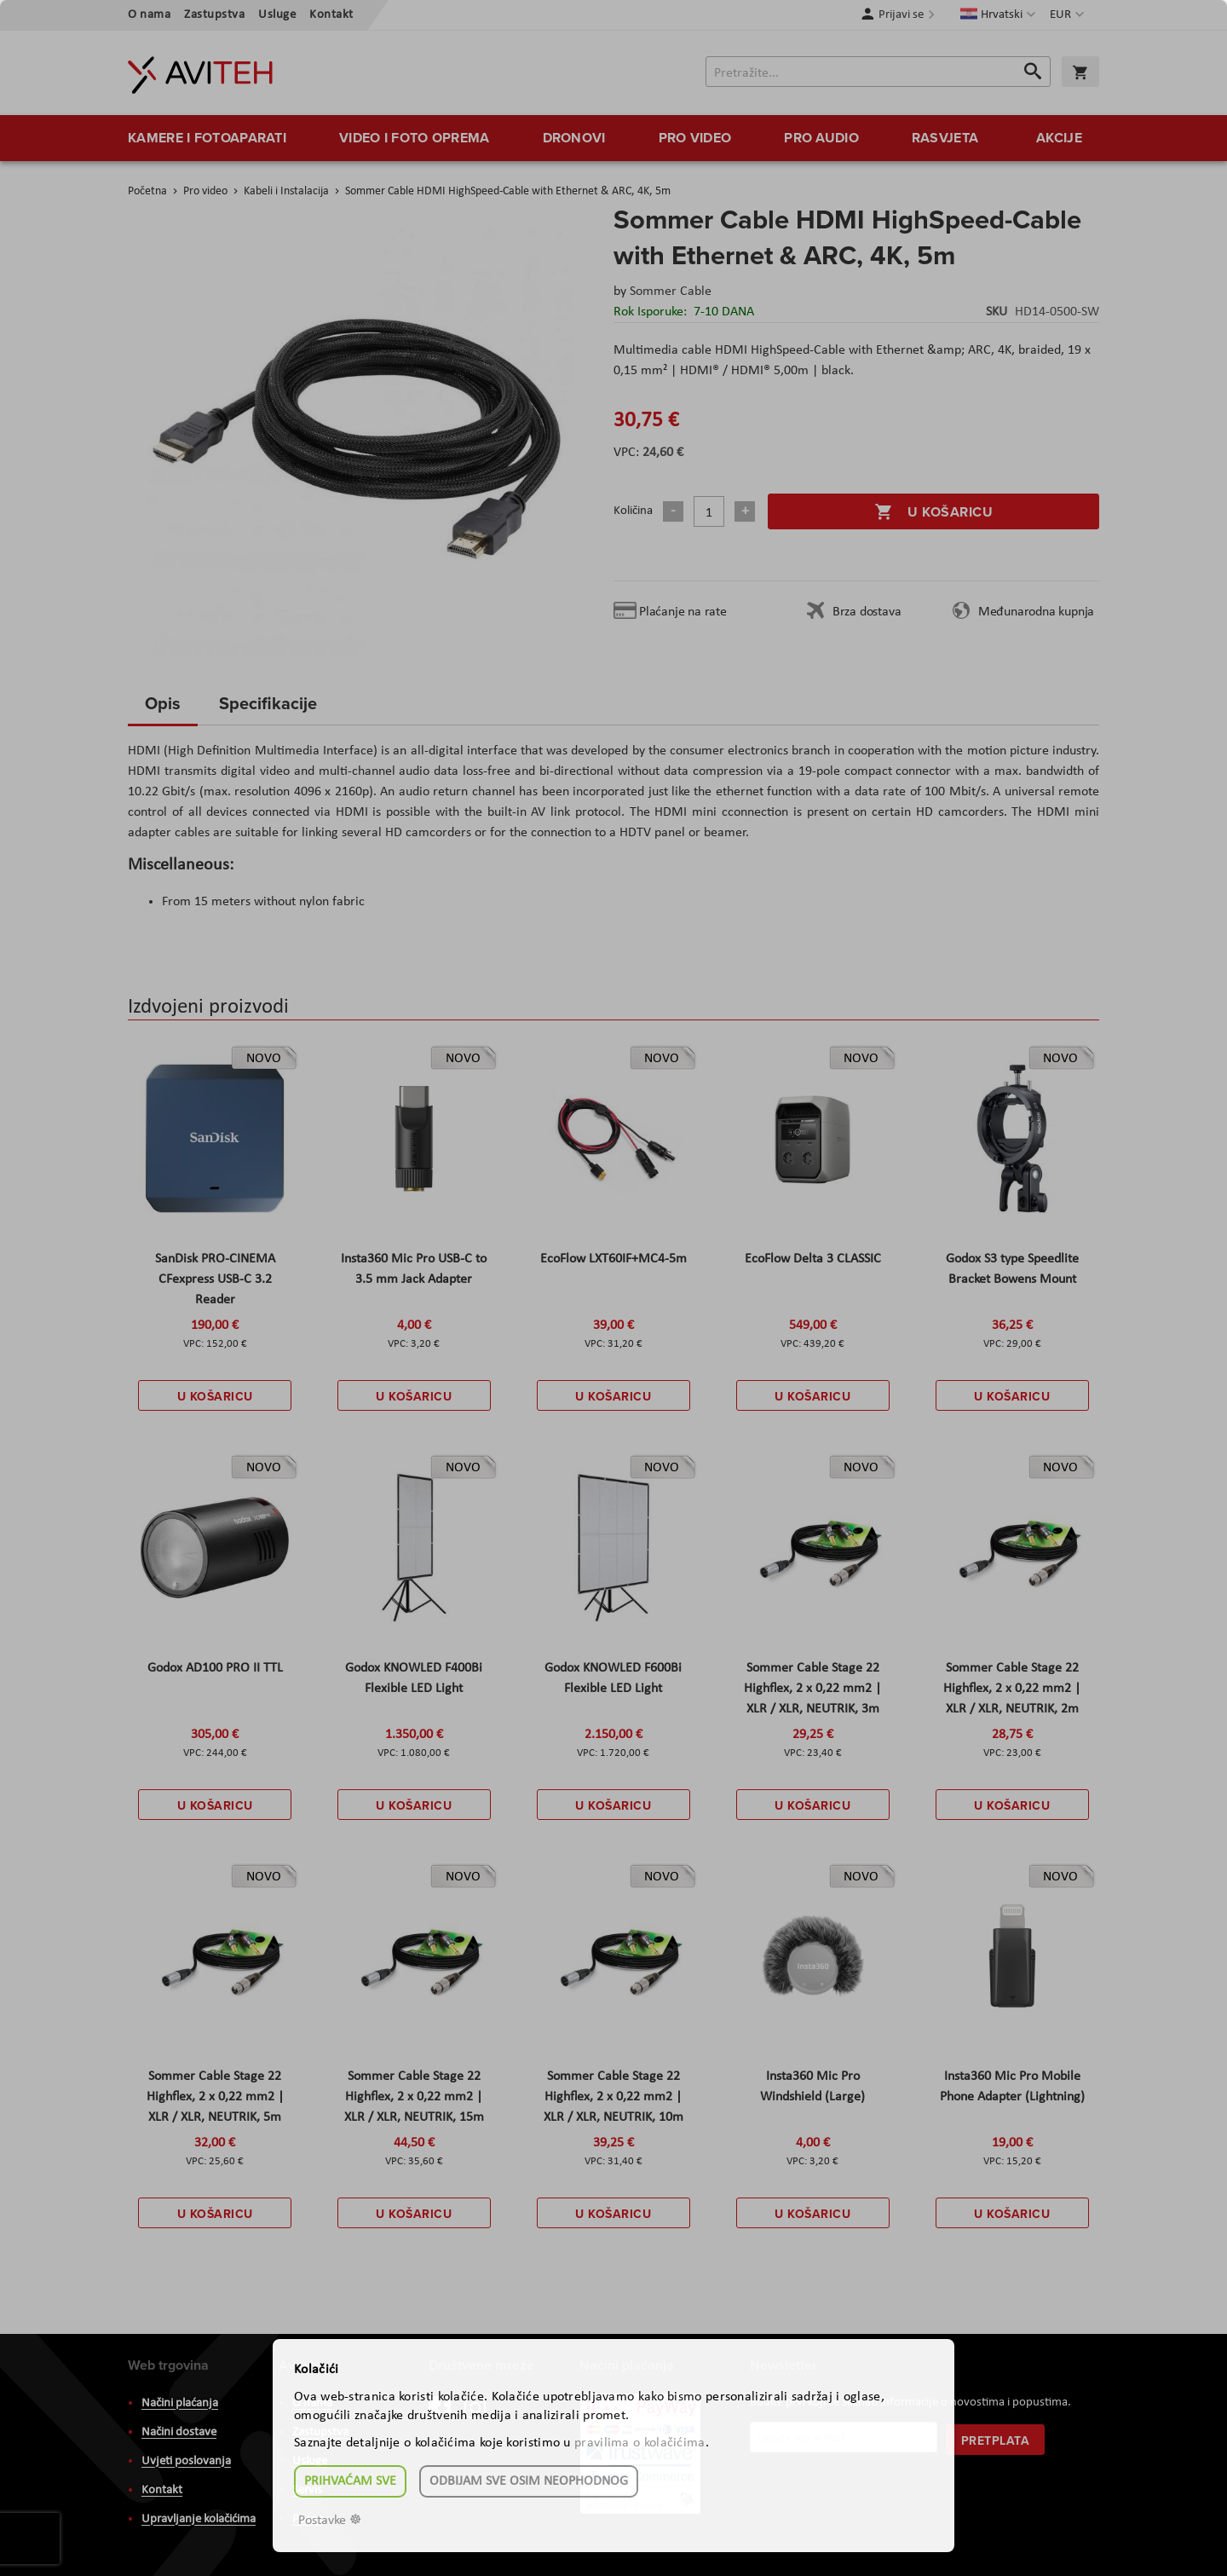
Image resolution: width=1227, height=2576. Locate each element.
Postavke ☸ (329, 2520)
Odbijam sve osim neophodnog (528, 2481)
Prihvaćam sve (350, 2481)
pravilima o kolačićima (640, 2443)
